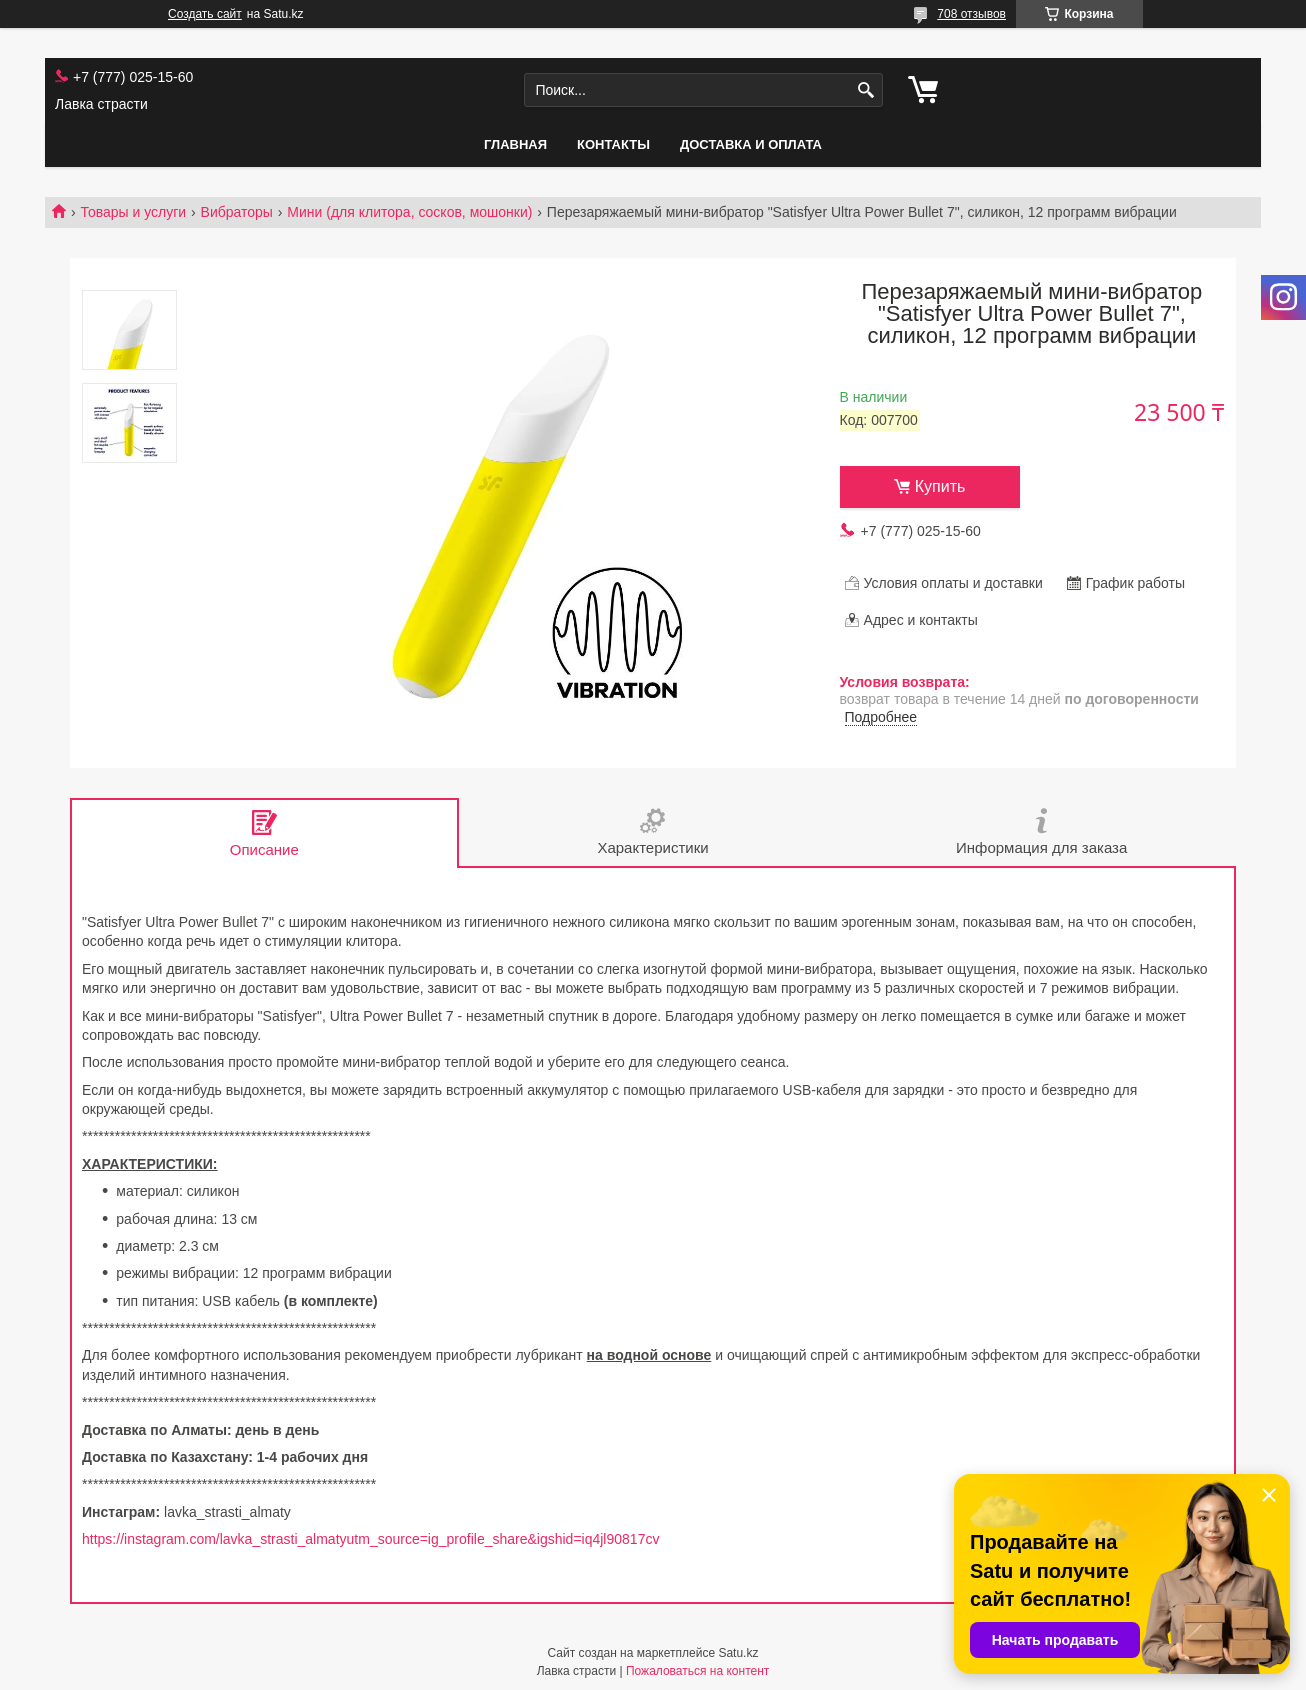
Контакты (613, 144)
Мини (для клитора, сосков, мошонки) (409, 212)
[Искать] (865, 90)
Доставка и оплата (751, 144)
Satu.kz (738, 1653)
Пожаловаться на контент (697, 1671)
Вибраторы (237, 212)
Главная (515, 144)
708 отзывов (971, 14)
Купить (940, 486)
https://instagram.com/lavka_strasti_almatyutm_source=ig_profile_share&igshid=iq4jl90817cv (370, 1539)
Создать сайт (205, 14)
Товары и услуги (133, 212)
